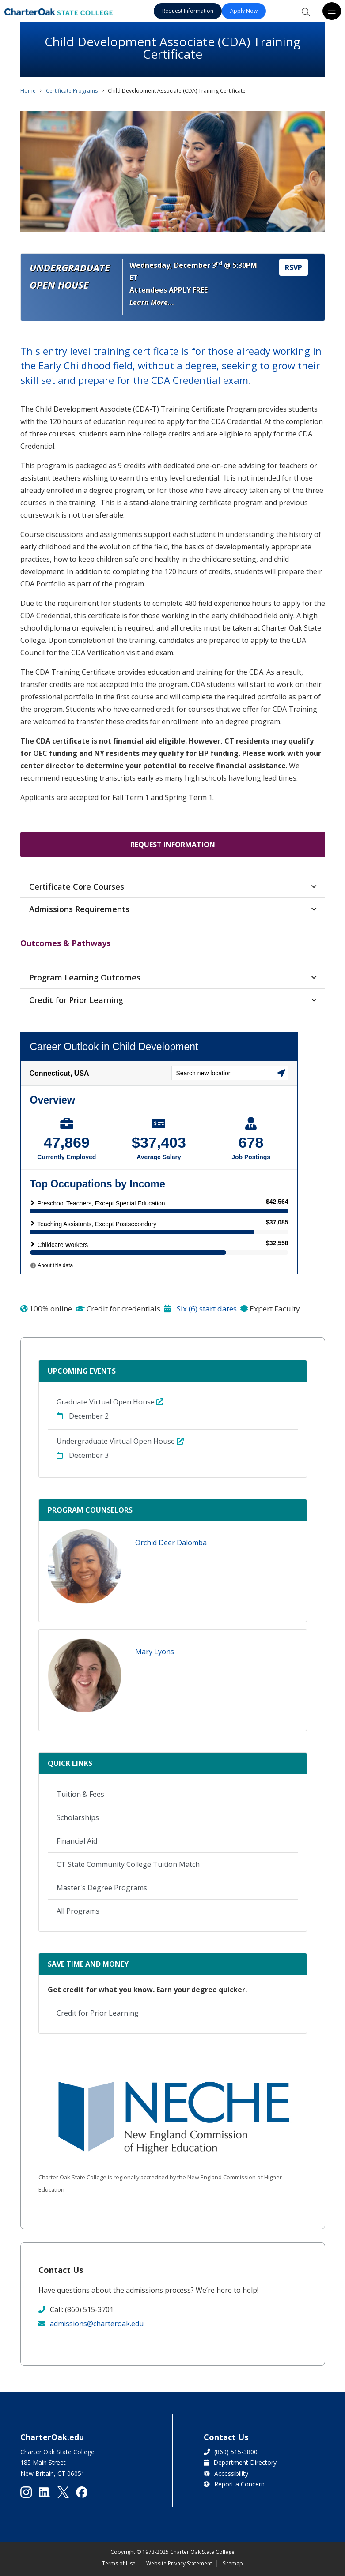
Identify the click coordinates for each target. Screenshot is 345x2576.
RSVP (293, 267)
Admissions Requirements (79, 909)
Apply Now (244, 11)
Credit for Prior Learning (76, 1000)
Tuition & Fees (80, 1794)
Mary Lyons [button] (154, 1651)
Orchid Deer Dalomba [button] (171, 1542)
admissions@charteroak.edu (97, 2323)
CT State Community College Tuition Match (128, 1864)
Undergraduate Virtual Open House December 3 (120, 1448)
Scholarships (78, 1817)
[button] (85, 1566)
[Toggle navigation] (331, 11)
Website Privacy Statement (179, 2563)
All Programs (78, 1911)
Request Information (187, 11)
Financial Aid (77, 1841)
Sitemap (233, 2563)
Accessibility (231, 2473)
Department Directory (245, 2462)
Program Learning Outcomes (84, 977)
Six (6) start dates (200, 1308)
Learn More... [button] (151, 302)
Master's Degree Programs (102, 1888)
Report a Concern (239, 2484)
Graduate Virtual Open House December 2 (110, 1409)
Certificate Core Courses (76, 886)
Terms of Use (119, 2563)
